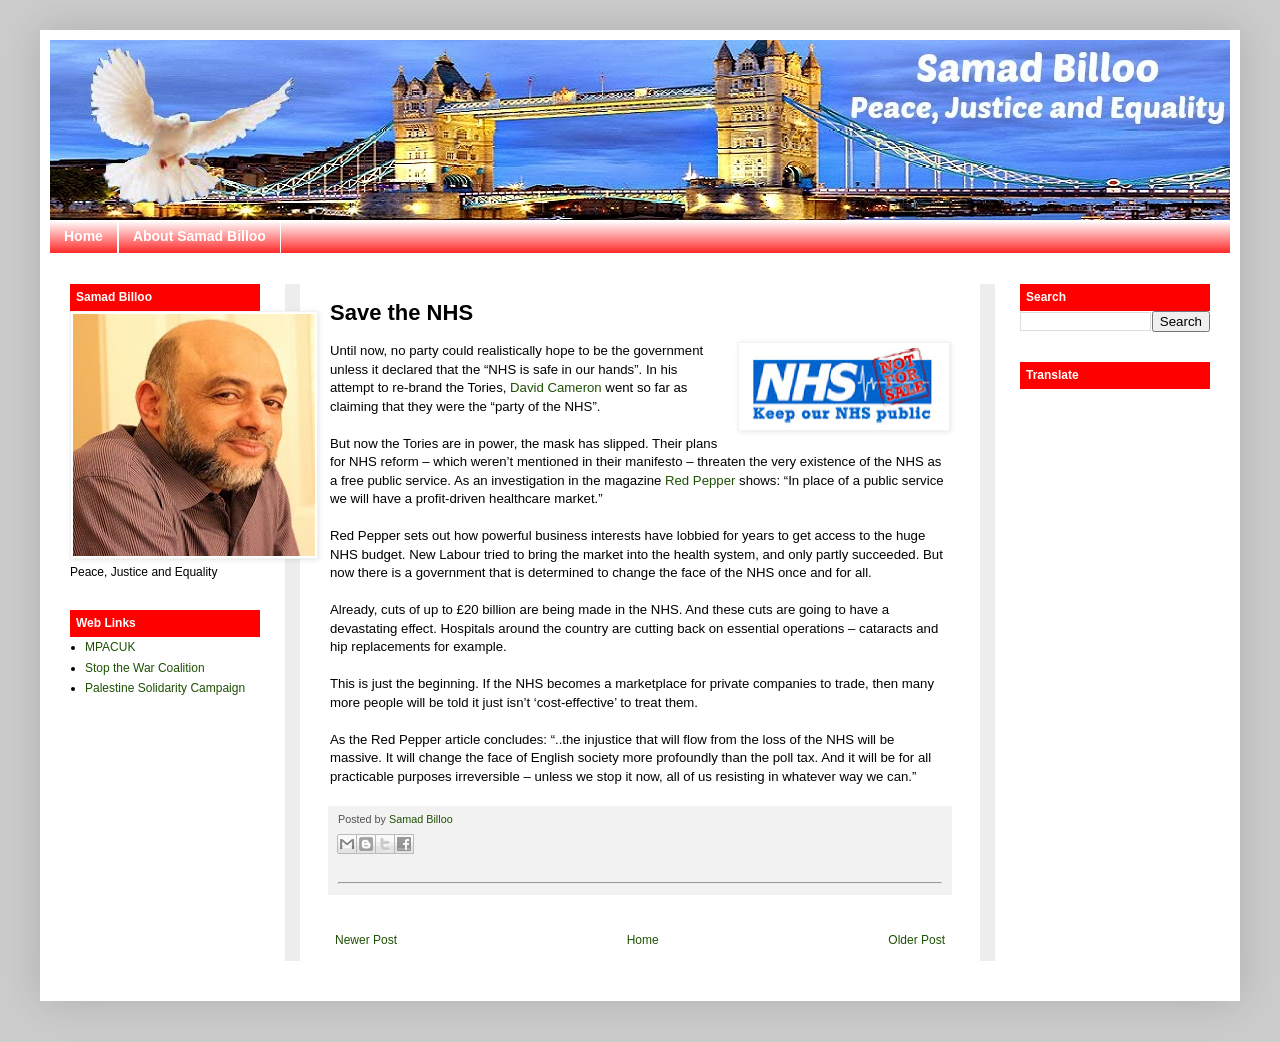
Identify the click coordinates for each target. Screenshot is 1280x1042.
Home (83, 236)
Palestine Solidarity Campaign (165, 688)
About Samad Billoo (199, 236)
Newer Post (366, 940)
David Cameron (556, 387)
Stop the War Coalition (145, 668)
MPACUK (110, 647)
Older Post (916, 940)
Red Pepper (700, 480)
